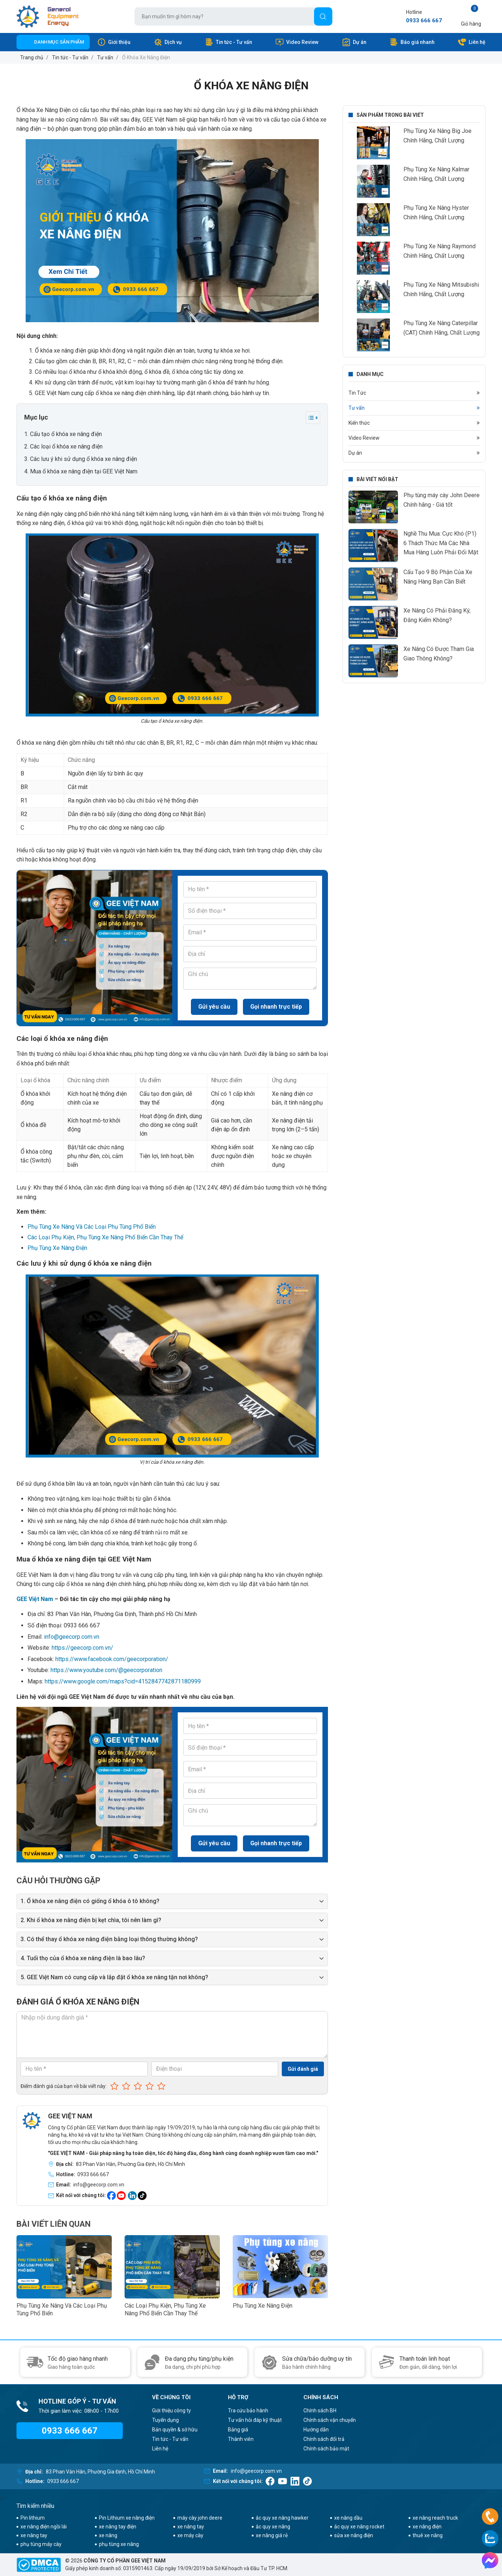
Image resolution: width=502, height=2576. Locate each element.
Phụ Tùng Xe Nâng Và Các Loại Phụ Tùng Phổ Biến (91, 1226)
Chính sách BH (319, 2410)
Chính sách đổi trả (323, 2439)
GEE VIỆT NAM (70, 2116)
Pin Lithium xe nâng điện (127, 2518)
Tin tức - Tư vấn (228, 42)
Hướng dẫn (316, 2429)
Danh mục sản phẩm (59, 42)
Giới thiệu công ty (171, 2410)
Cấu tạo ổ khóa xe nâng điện (66, 434)
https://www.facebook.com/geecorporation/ (111, 1659)
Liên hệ (472, 42)
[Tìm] (323, 16)
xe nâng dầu (348, 2518)
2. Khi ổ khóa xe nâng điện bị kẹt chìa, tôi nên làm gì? (91, 1920)
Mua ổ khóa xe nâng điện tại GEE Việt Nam (83, 471)
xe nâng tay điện (117, 2527)
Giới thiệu (113, 42)
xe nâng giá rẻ (272, 2535)
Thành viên (241, 2439)
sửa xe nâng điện (353, 2535)
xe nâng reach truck (435, 2518)
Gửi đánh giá (303, 2069)
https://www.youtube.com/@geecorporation (106, 1670)
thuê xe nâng (428, 2535)
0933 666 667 (424, 20)
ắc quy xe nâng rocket (359, 2527)
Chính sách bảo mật (326, 2449)
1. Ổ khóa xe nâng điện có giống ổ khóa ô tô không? (90, 1901)
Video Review (296, 42)
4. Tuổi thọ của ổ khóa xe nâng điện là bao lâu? (83, 1958)
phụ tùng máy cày (41, 2544)
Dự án (354, 42)
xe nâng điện (427, 2527)
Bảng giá (238, 2429)
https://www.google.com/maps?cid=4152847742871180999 (123, 1681)
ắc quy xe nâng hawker (282, 2518)
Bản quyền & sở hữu (175, 2429)
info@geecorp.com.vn (71, 1636)
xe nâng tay (190, 2527)
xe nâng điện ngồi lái (44, 2527)
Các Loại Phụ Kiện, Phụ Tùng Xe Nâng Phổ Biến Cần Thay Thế (105, 1237)
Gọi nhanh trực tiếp (276, 1006)
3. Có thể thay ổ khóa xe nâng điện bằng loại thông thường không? (109, 1939)
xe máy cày (190, 2535)
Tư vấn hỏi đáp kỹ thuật (255, 2420)
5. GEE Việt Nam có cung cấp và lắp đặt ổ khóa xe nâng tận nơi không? (114, 1977)
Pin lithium (33, 2518)
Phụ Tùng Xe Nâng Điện (57, 1247)
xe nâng (108, 2535)
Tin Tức (357, 393)
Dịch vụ (168, 42)
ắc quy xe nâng (273, 2527)
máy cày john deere (199, 2518)
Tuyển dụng (165, 2420)
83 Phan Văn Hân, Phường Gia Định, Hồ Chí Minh (130, 2164)
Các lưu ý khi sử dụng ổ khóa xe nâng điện (83, 458)
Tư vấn (105, 57)
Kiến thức (359, 423)
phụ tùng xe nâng (119, 2544)
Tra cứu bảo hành (248, 2410)
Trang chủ (31, 57)
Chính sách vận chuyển (329, 2420)
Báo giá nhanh (412, 42)
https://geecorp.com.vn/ (82, 1647)
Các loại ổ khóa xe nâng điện (66, 446)
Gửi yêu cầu (214, 1006)
